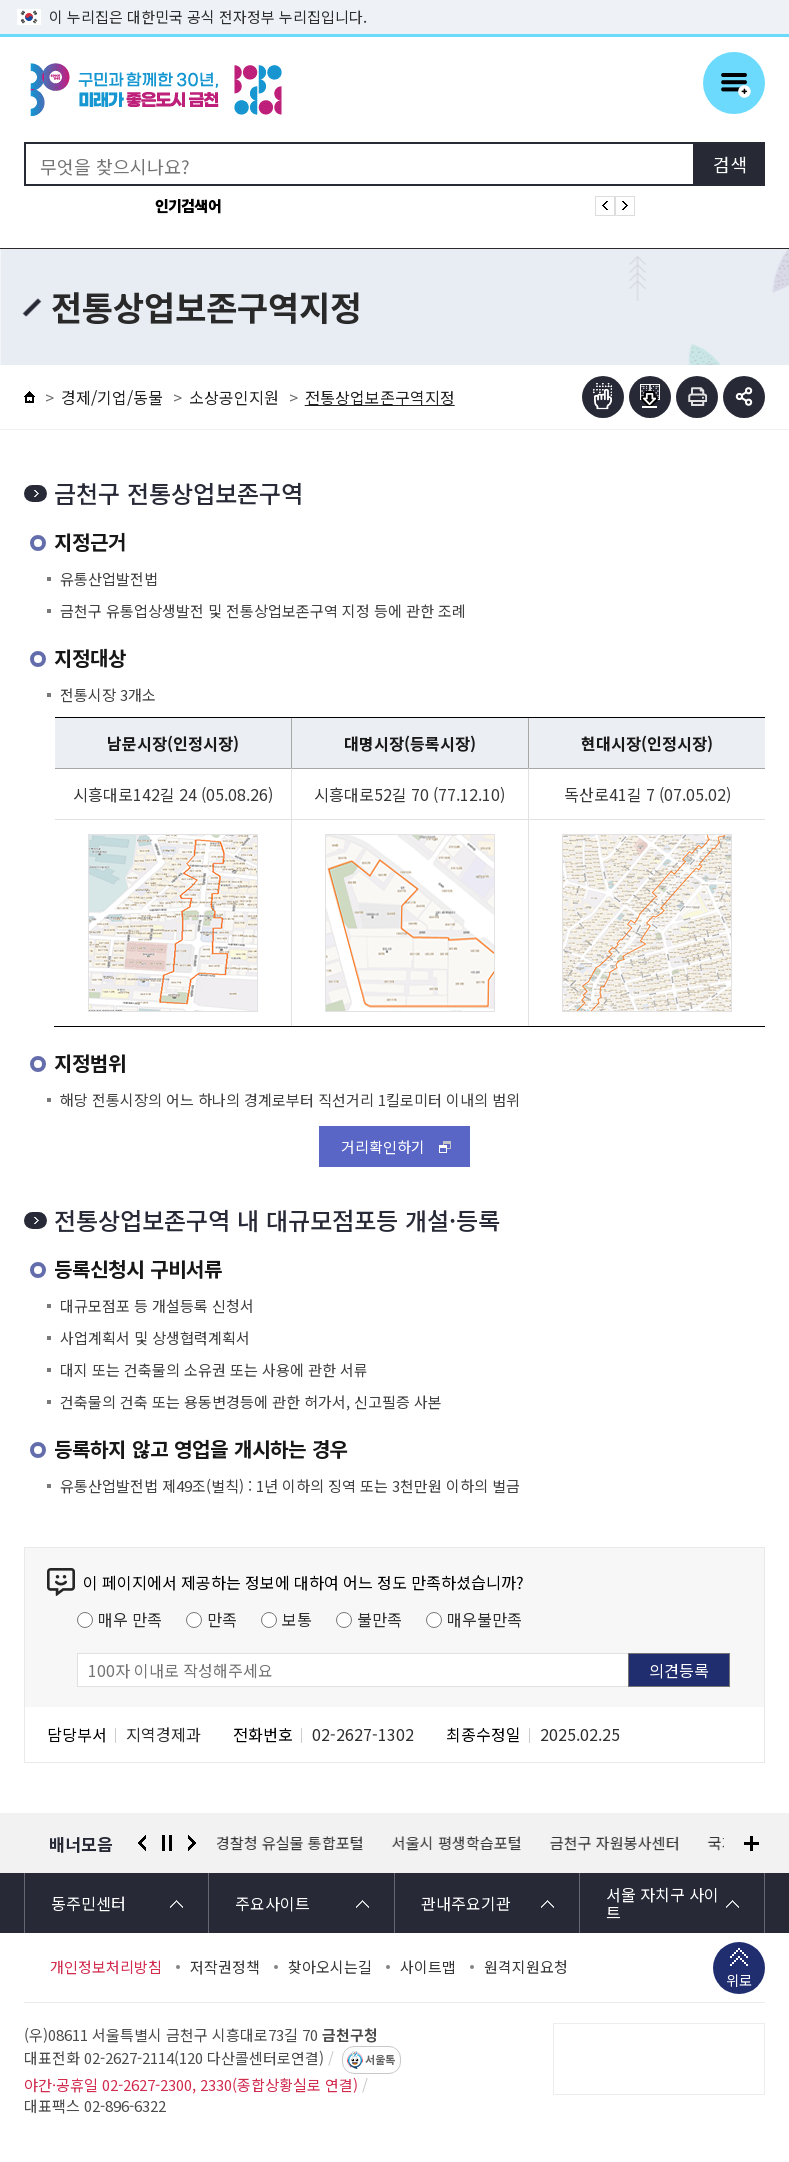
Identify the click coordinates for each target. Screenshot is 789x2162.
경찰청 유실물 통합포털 (291, 1843)
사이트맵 (428, 1967)
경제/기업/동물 (112, 397)
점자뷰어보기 (603, 397)
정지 (167, 1843)
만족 (222, 1619)
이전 (142, 1843)
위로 (739, 1982)
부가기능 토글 (744, 397)
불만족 (379, 1619)
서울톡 (380, 2060)
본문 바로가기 (395, 0)
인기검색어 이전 (605, 206)
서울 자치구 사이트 (662, 1903)
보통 (297, 1619)
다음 (192, 1843)
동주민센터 (88, 1903)
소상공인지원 (234, 397)
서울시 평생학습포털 (458, 1843)
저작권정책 (225, 1967)
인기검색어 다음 (625, 206)
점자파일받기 (650, 397)
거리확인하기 (383, 1146)
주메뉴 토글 (734, 83)
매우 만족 (130, 1619)
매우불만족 (484, 1619)
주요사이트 (272, 1903)
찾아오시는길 (330, 1967)
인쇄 (697, 397)
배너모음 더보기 (751, 1843)
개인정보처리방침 (106, 1967)
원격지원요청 (526, 1967)
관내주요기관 (466, 1903)
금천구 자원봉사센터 (616, 1843)
